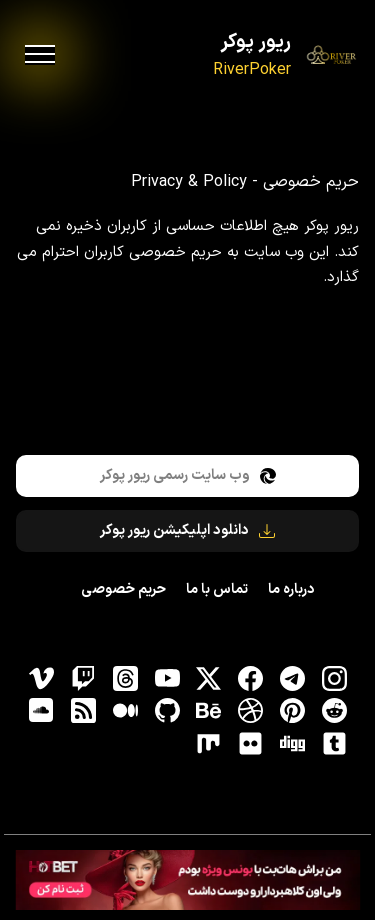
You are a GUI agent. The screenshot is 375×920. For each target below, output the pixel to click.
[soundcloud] (42, 711)
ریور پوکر (255, 42)
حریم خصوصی (123, 589)
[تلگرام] (292, 678)
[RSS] (83, 711)
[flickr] (251, 743)
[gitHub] (167, 711)
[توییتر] (209, 678)
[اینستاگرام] (334, 678)
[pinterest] (292, 711)
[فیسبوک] (251, 678)
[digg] (292, 743)
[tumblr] (334, 743)
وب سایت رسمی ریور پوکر (188, 475)
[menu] (40, 55)
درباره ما (291, 589)
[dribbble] (251, 711)
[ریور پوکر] (331, 55)
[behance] (209, 711)
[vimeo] (42, 678)
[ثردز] (125, 678)
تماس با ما (217, 589)
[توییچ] (83, 678)
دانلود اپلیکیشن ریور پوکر (187, 530)
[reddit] (334, 711)
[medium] (125, 711)
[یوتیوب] (167, 678)
